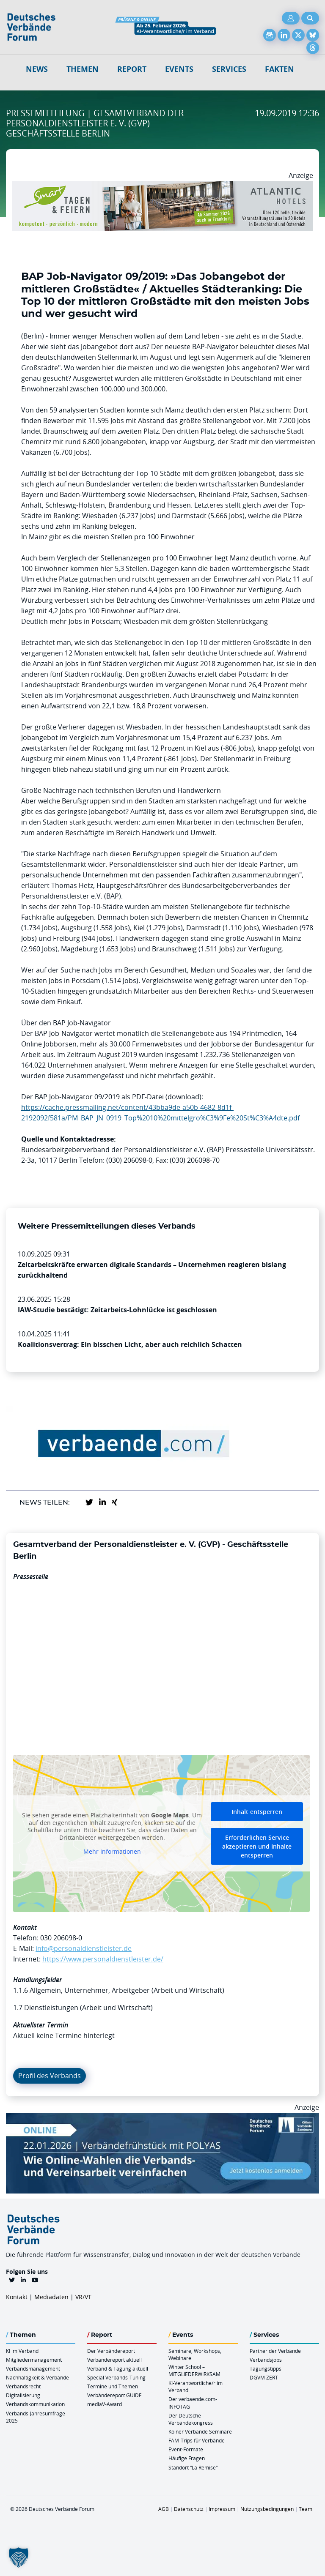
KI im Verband (22, 2350)
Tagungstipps (265, 2368)
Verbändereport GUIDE (114, 2395)
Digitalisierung (23, 2395)
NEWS (37, 69)
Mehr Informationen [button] (112, 1851)
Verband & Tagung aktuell (117, 2368)
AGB (163, 2508)
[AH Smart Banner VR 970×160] (162, 186)
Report (131, 69)
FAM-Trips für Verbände (196, 2440)
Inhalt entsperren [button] (256, 1812)
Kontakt (17, 2297)
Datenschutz (189, 2508)
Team (305, 2508)
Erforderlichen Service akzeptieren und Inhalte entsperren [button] (257, 1846)
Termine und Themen (112, 2386)
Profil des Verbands (49, 2075)
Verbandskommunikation (35, 2404)
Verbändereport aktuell (114, 2359)
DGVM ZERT (264, 2377)
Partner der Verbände (275, 2350)
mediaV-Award (104, 2404)
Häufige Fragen (186, 2458)
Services (229, 69)
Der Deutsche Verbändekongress (190, 2419)
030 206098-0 (61, 1937)
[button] (18, 2557)
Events (179, 69)
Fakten (279, 69)
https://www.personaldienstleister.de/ (102, 1959)
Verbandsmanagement (33, 2368)
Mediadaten (51, 2297)
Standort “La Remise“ (193, 2467)
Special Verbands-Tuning (116, 2377)
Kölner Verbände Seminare (200, 2431)
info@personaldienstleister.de (84, 1948)
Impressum (222, 2508)
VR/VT (83, 2297)
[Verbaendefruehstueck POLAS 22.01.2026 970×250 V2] (162, 2118)
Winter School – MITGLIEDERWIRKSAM (194, 2370)
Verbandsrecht (23, 2386)
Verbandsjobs (266, 2359)
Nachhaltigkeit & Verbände (37, 2377)
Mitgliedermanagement (34, 2359)
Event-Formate (185, 2449)
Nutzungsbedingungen (267, 2508)
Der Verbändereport (111, 2350)
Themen (82, 69)
